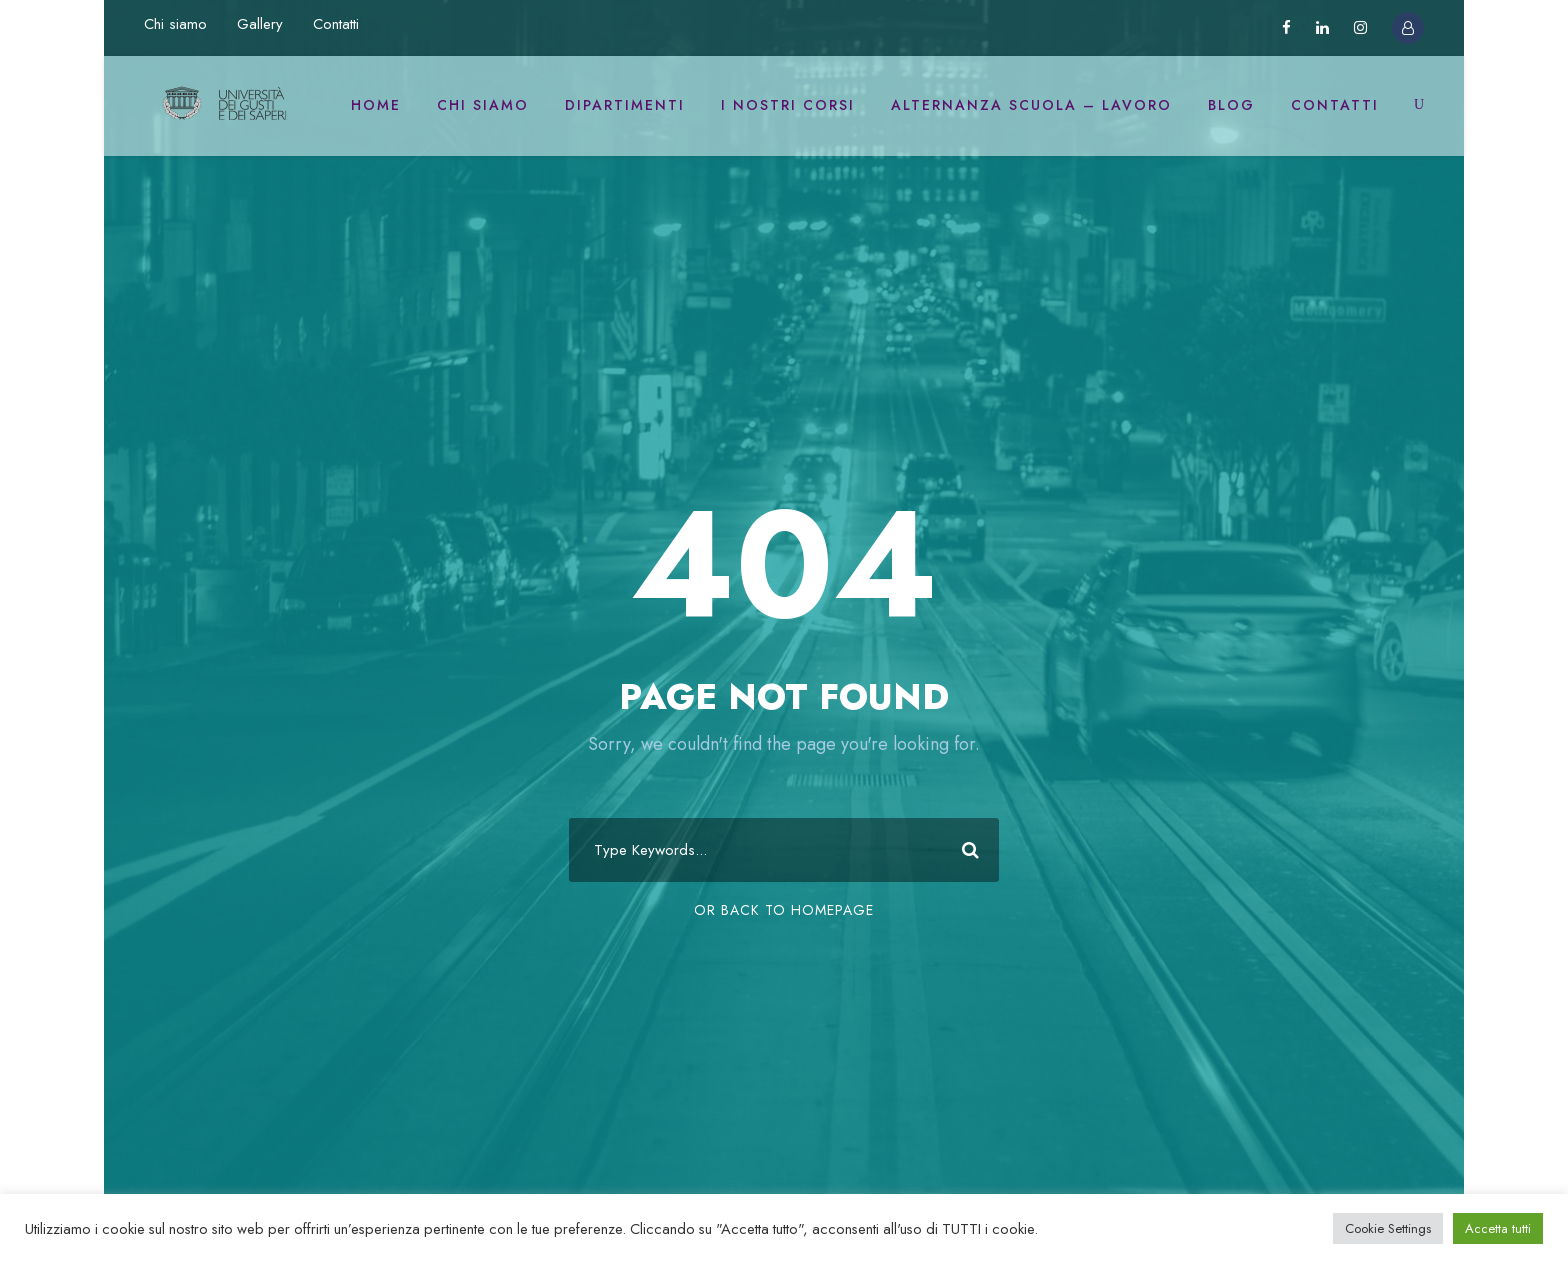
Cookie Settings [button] (1388, 1228)
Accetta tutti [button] (1498, 1228)
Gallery (260, 24)
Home (376, 105)
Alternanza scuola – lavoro (1031, 105)
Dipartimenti (625, 105)
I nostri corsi (788, 105)
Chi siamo (175, 24)
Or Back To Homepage (784, 910)
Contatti (336, 24)
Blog (1231, 105)
